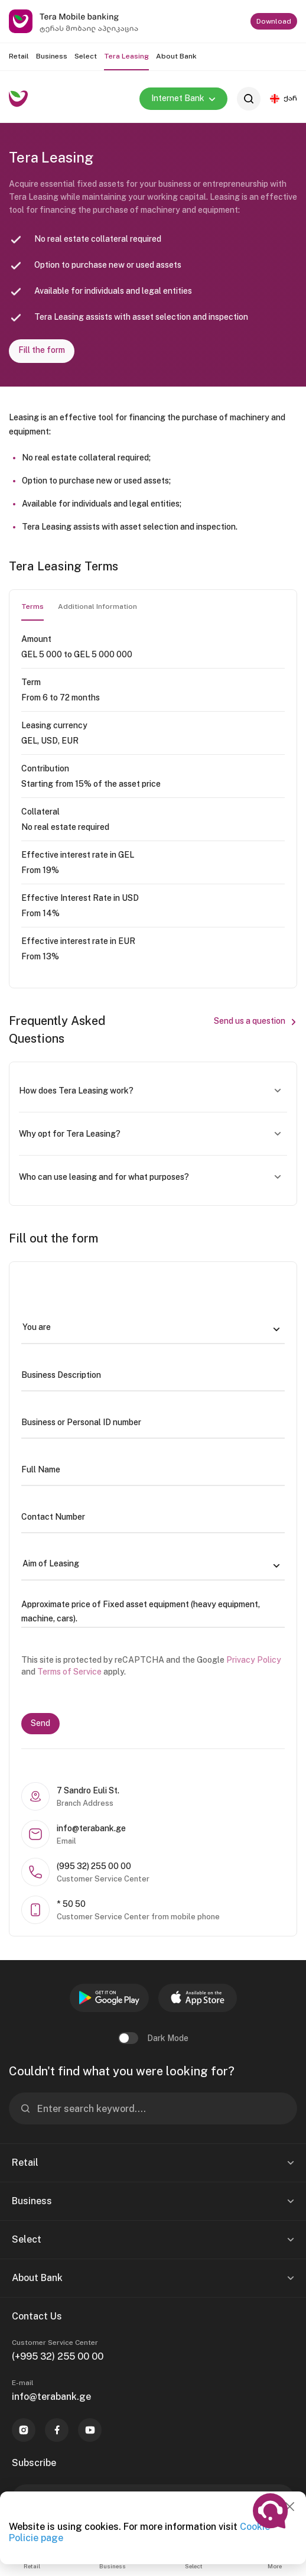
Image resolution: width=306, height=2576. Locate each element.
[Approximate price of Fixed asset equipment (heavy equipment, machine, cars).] (153, 1611)
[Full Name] (153, 1469)
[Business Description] (153, 1374)
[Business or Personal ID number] (153, 1422)
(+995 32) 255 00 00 (57, 2356)
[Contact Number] (153, 1516)
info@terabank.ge (51, 2396)
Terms (32, 606)
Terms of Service (69, 1671)
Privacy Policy (253, 1660)
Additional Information (97, 606)
